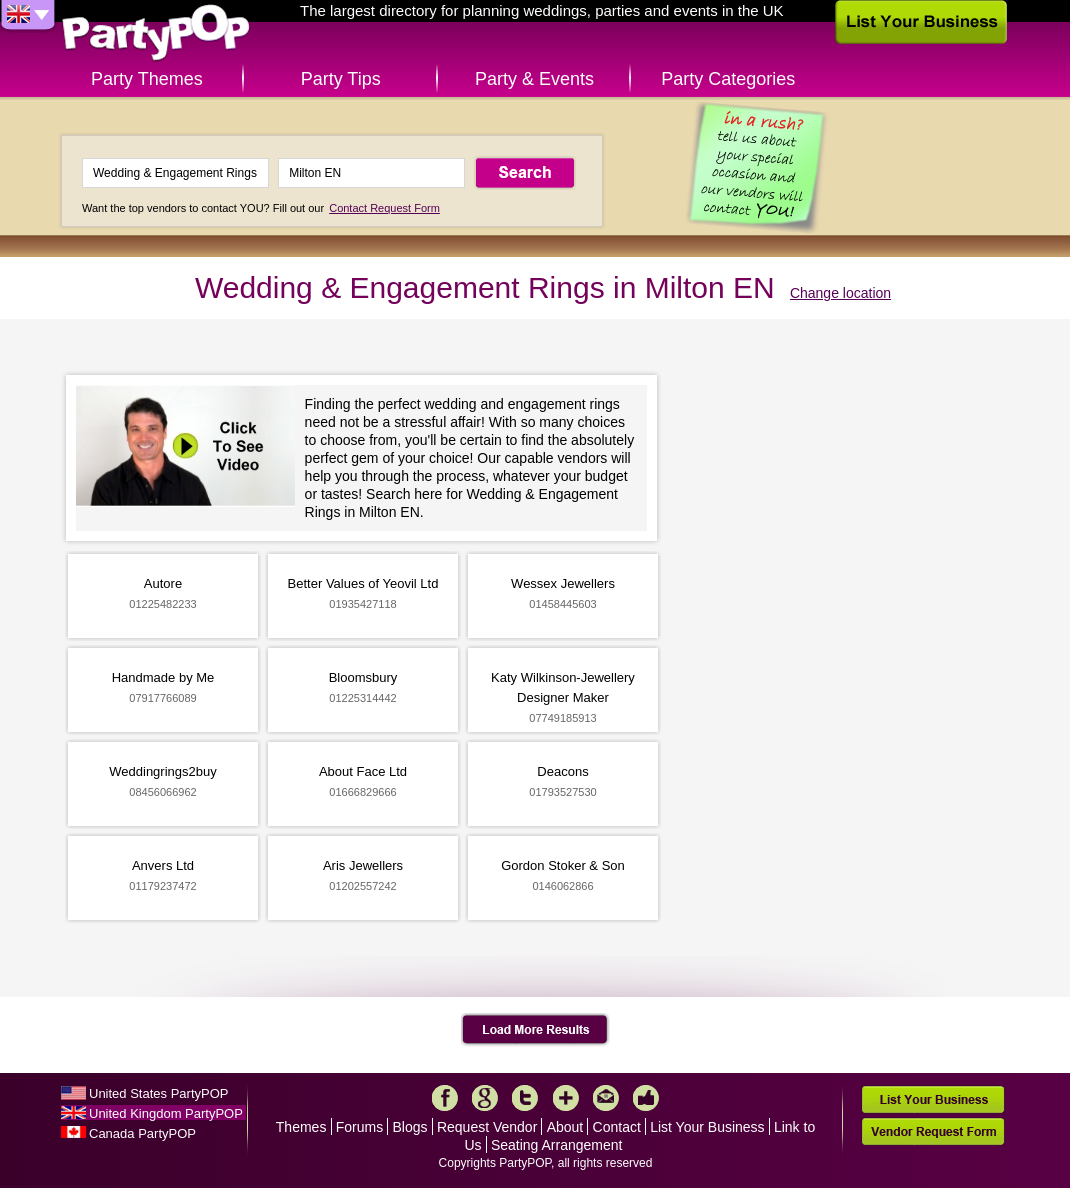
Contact (617, 1127)
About (565, 1127)
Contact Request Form (384, 208)
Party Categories (728, 79)
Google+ (485, 1098)
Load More (535, 1030)
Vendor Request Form (933, 1131)
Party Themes (147, 79)
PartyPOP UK (156, 33)
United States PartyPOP (158, 1093)
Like (646, 1098)
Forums (359, 1127)
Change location (840, 293)
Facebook (445, 1098)
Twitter (525, 1098)
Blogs (410, 1127)
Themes (301, 1127)
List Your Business (707, 1127)
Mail (606, 1098)
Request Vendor (487, 1127)
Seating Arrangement (557, 1145)
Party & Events (534, 79)
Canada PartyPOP (142, 1133)
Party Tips (341, 79)
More (566, 1098)
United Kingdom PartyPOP (166, 1113)
